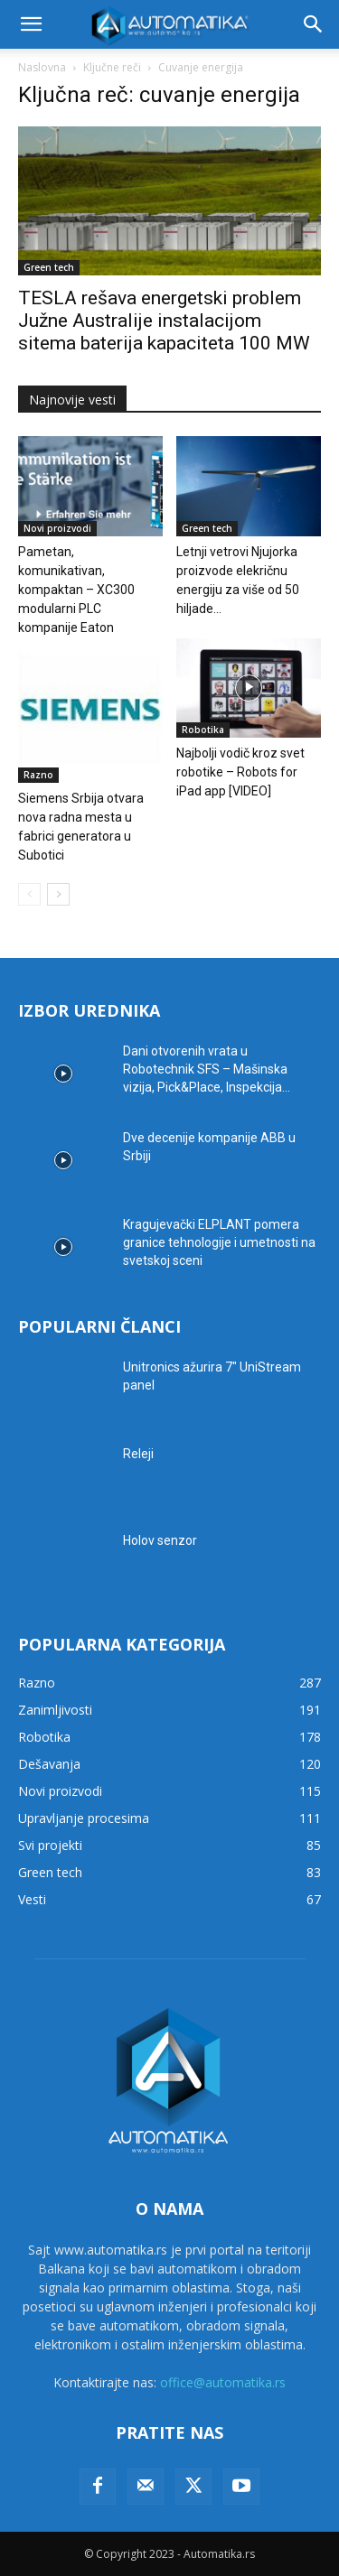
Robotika (203, 729)
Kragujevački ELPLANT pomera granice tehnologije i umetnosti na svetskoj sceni (219, 1242)
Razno (38, 774)
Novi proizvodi (57, 528)
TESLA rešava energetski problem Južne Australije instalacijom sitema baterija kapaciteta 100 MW (164, 320)
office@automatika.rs (223, 2382)
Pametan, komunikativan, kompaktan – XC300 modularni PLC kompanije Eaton (76, 589)
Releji (138, 1453)
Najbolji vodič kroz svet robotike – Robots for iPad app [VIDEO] (240, 772)
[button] (31, 24)
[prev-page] (29, 894)
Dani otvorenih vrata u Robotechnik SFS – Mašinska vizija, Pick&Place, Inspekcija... (206, 1069)
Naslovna (42, 67)
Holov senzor (160, 1540)
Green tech (49, 267)
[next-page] (58, 894)
